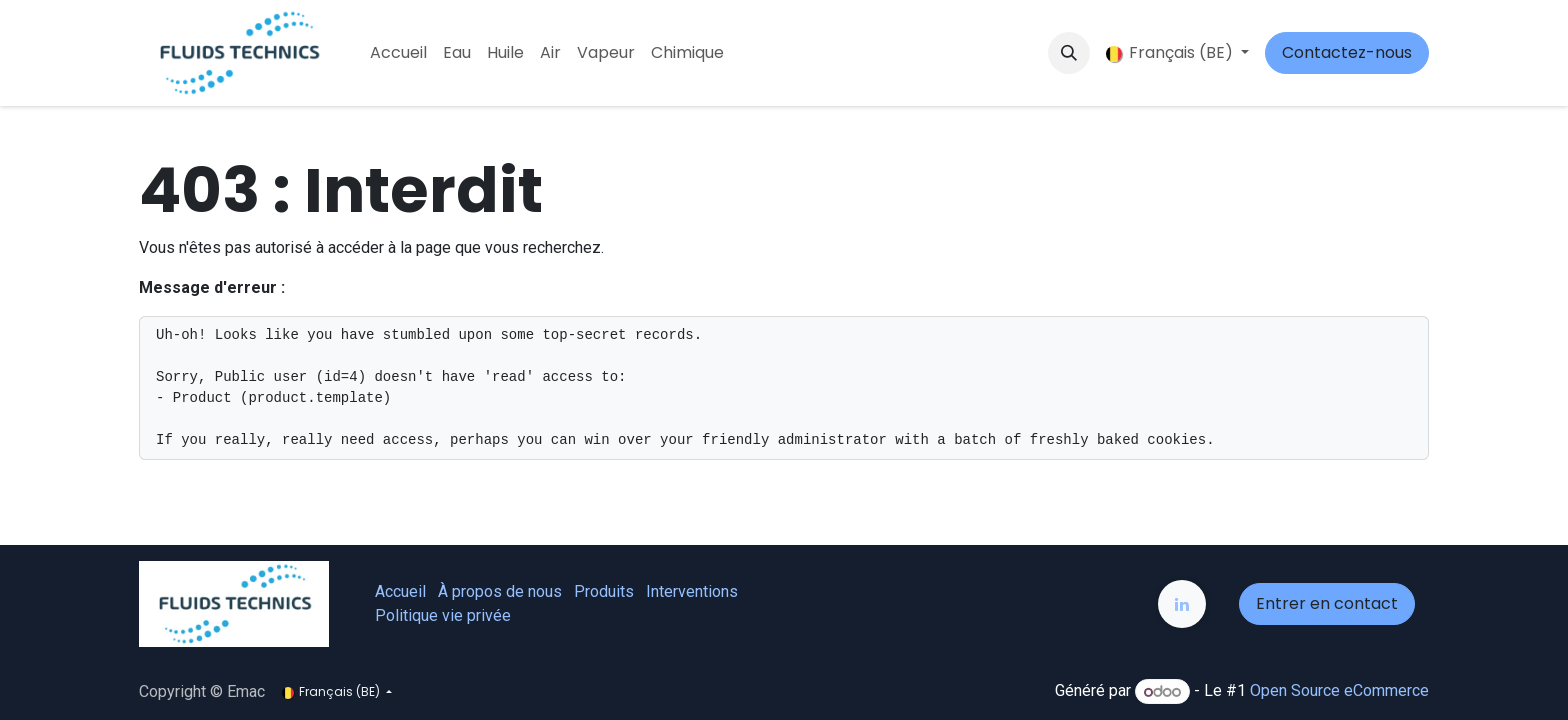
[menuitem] (398, 53)
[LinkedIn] (1182, 604)
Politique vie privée (443, 615)
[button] (1069, 53)
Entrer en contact (1327, 603)
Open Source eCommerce (1339, 691)
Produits (604, 591)
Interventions (692, 591)
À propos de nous (500, 591)
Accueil (400, 591)
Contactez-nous (1347, 52)
